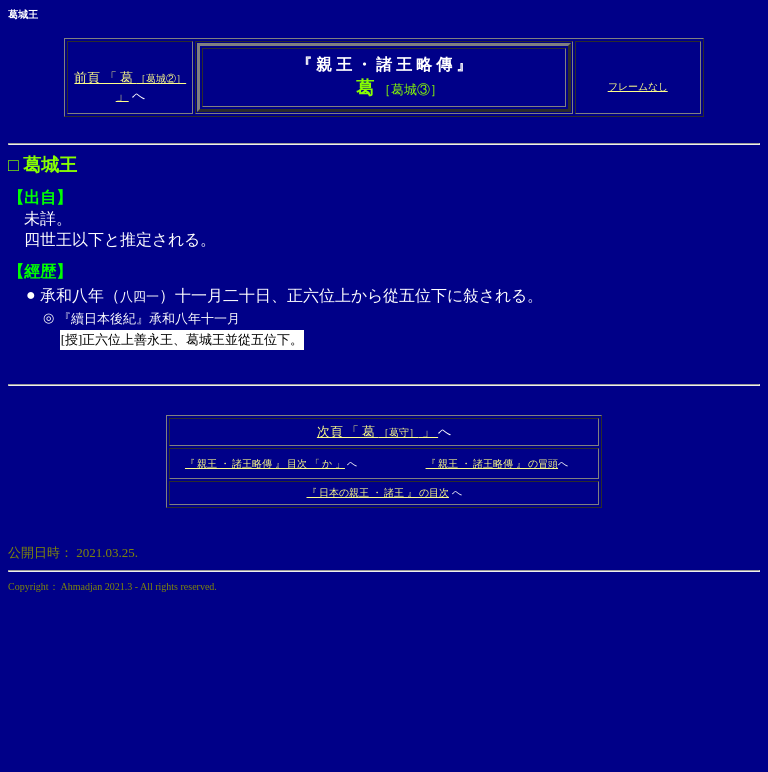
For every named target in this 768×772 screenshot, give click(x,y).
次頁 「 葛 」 (377, 431)
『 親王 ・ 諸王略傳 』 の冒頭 (492, 463)
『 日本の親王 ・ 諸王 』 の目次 (378, 492)
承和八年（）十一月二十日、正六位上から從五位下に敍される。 (398, 321)
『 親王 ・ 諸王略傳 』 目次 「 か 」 (265, 463)
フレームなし (638, 86)
